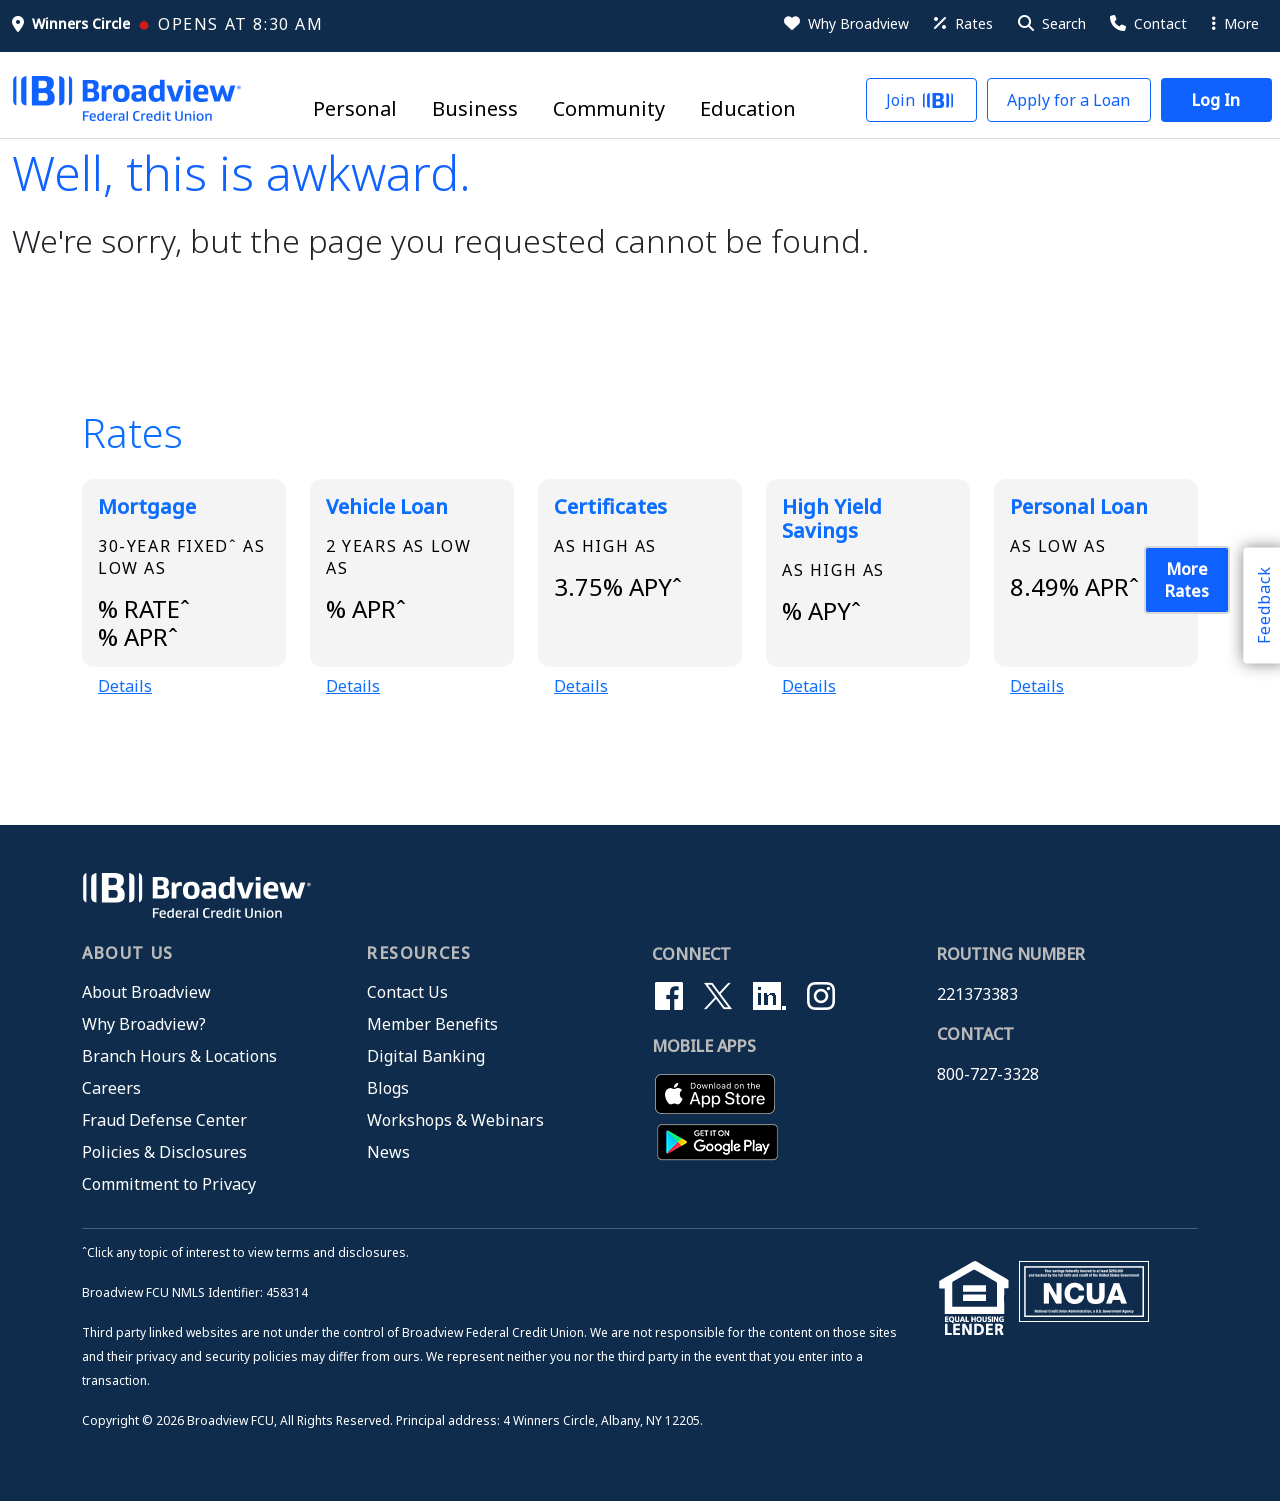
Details (125, 687)
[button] (1050, 24)
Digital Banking (426, 1057)
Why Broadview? (144, 1025)
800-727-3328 (988, 1075)
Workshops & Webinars (455, 1121)
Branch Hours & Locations (179, 1057)
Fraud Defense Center (164, 1121)
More (1235, 23)
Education (748, 109)
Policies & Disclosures (164, 1153)
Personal (355, 109)
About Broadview (146, 993)
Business (475, 109)
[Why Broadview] (845, 24)
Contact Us (407, 993)
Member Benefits (432, 1025)
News (388, 1153)
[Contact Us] (1147, 24)
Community (609, 109)
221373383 (977, 995)
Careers (111, 1089)
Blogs (388, 1089)
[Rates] (962, 24)
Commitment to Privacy (169, 1185)
